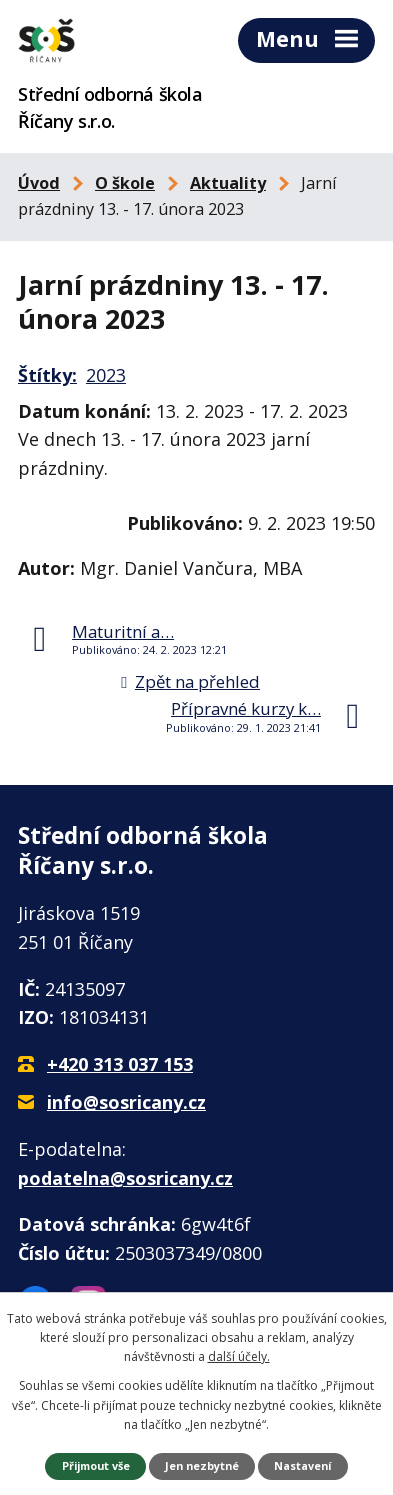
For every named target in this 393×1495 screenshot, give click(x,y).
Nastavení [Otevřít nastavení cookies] (302, 1465)
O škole (125, 183)
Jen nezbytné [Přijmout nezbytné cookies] (202, 1465)
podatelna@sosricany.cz (125, 1178)
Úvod (39, 183)
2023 (106, 375)
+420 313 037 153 (120, 1064)
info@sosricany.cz (126, 1102)
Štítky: (47, 375)
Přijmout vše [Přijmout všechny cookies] (96, 1465)
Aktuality (228, 183)
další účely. (239, 1356)
